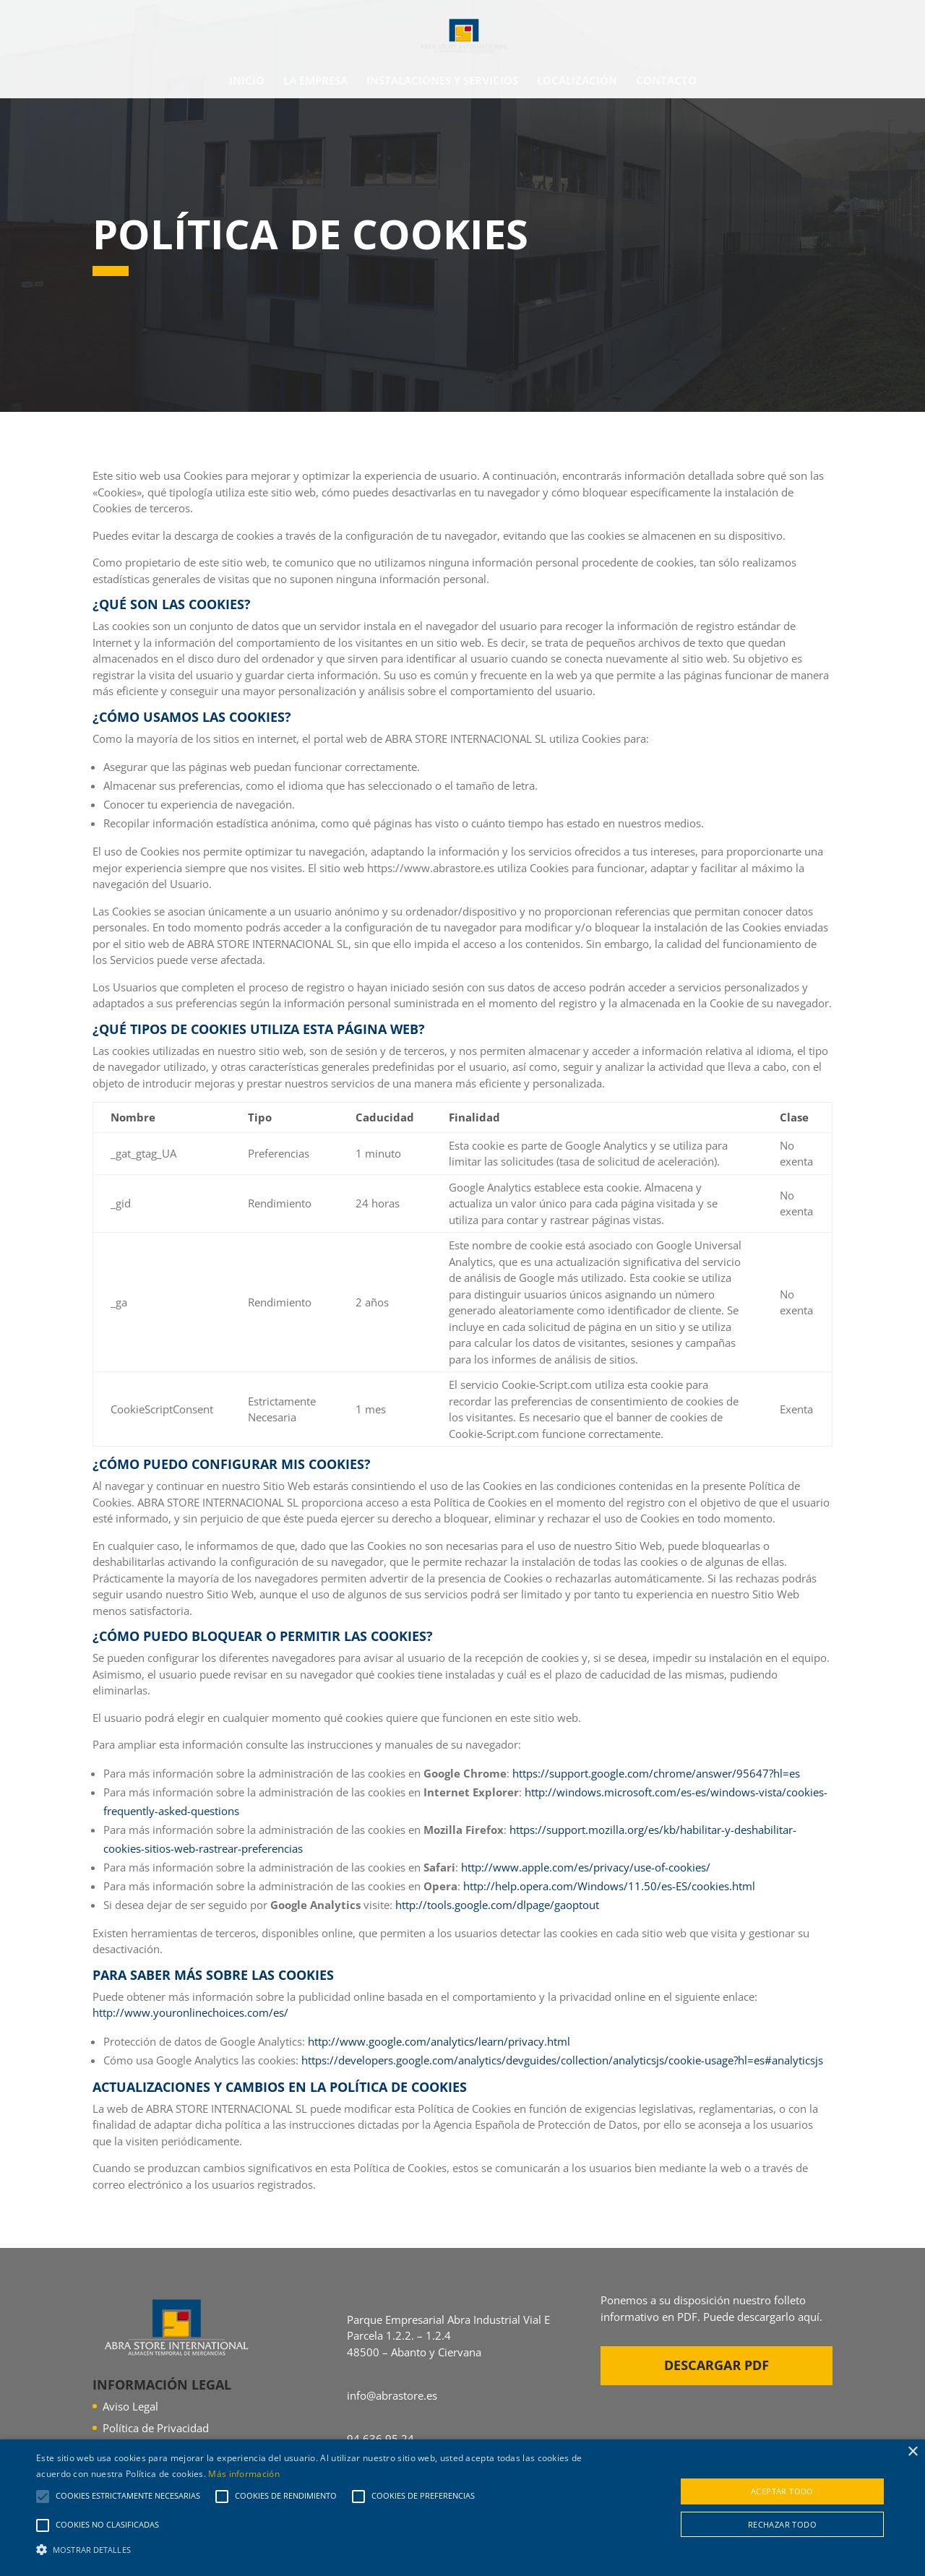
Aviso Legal (130, 2406)
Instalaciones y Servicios (442, 81)
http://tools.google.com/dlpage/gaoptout (497, 1904)
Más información (244, 2474)
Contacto (666, 81)
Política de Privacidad (156, 2428)
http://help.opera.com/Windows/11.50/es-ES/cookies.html (609, 1886)
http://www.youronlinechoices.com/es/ (190, 2012)
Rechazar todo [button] (782, 2524)
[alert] (462, 2507)
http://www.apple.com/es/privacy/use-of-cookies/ (585, 1867)
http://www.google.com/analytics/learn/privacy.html (439, 2041)
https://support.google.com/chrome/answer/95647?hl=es (656, 1773)
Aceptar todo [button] (782, 2491)
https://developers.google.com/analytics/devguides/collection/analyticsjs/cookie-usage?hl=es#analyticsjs (562, 2060)
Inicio (246, 81)
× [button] (912, 2452)
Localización (577, 81)
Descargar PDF (716, 2365)
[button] (313, 2550)
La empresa (315, 81)
